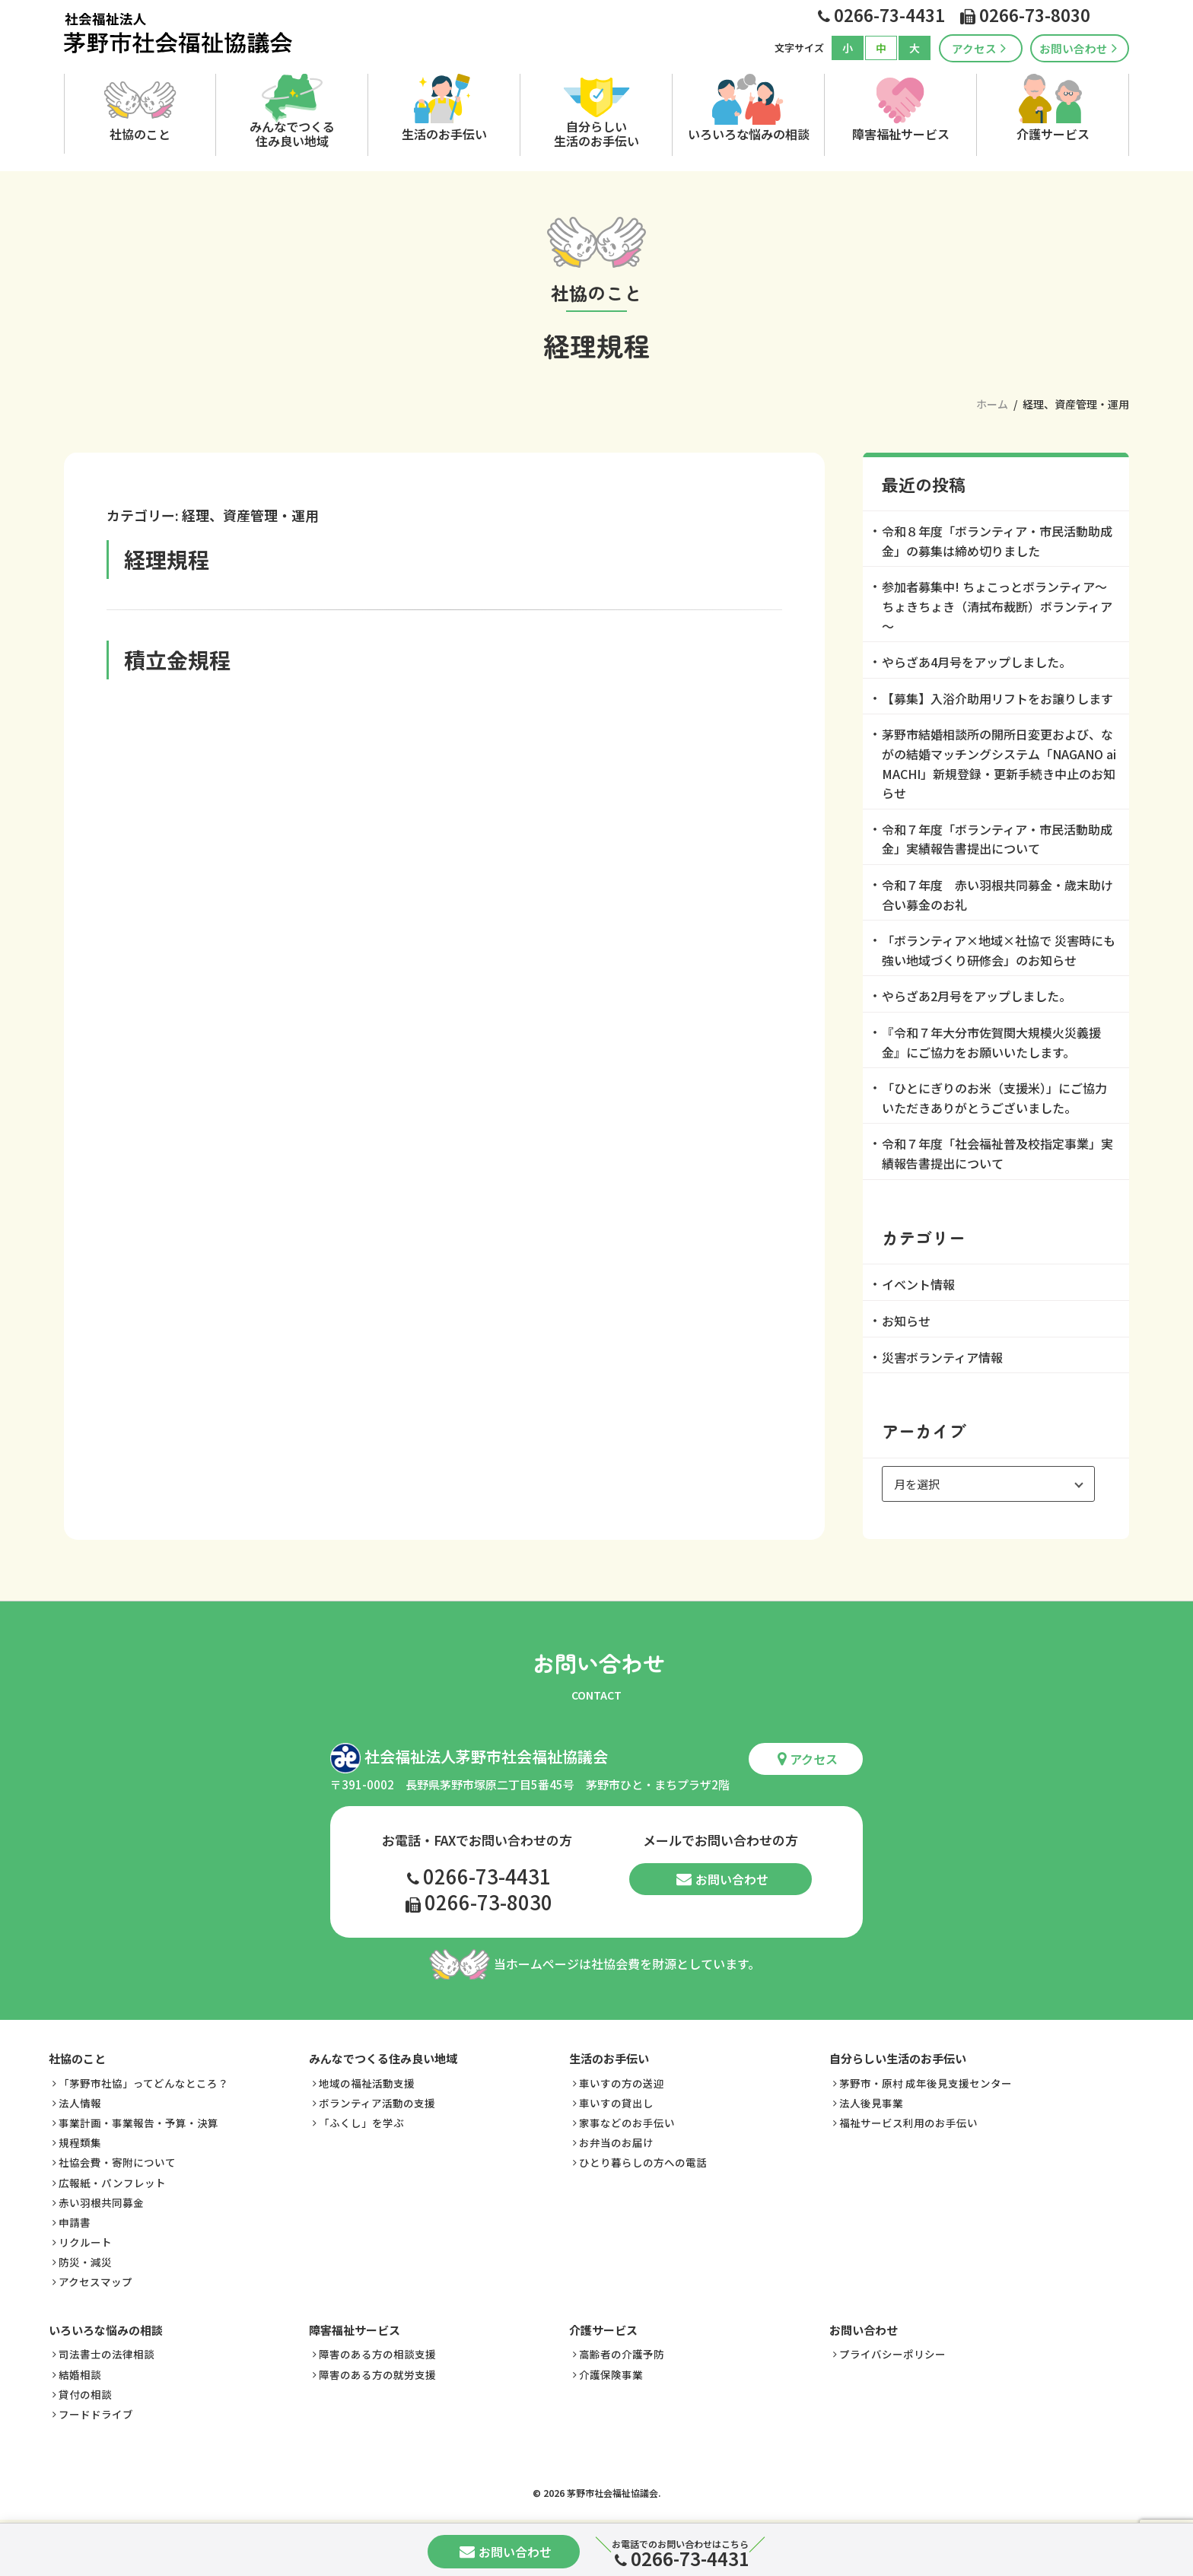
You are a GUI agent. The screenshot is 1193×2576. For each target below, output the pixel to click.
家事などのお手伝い (627, 2119)
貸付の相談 (85, 2391)
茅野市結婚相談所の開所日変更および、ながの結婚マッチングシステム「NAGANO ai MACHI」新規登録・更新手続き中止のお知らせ (999, 763)
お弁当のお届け (616, 2140)
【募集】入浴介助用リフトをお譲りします (997, 698)
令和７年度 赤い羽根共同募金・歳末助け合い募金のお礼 (997, 895)
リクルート (85, 2239)
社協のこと (140, 134)
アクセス (979, 48)
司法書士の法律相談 (106, 2351)
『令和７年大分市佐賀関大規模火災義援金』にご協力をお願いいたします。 (991, 1042)
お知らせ (906, 1321)
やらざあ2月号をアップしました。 (976, 996)
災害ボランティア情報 (942, 1357)
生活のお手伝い (444, 134)
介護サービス (1053, 134)
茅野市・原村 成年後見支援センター (925, 2080)
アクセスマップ (95, 2278)
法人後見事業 (871, 2099)
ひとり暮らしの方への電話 (643, 2159)
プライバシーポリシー (892, 2351)
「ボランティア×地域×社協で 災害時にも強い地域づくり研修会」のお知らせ (998, 950)
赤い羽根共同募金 (101, 2199)
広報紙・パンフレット (112, 2179)
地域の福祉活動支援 (367, 2080)
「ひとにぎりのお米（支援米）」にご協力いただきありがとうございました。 (994, 1098)
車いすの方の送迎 (621, 2080)
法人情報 (80, 2099)
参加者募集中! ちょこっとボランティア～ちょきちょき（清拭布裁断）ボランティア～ (997, 605)
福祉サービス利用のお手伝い (908, 2119)
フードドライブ (96, 2411)
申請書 (75, 2219)
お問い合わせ (1078, 48)
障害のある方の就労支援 (377, 2371)
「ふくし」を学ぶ (361, 2119)
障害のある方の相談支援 (377, 2351)
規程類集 (80, 2140)
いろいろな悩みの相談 (749, 134)
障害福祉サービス (901, 134)
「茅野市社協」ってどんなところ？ (143, 2080)
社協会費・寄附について (117, 2159)
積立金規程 (177, 659)
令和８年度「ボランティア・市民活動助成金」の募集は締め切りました (997, 541)
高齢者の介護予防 (621, 2351)
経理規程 (166, 559)
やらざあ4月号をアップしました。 (976, 662)
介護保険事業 (611, 2371)
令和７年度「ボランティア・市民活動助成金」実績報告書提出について (997, 839)
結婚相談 (80, 2371)
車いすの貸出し (616, 2099)
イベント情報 (918, 1284)
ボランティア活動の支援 (377, 2099)
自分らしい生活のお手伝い (596, 132)
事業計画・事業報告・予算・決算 (138, 2119)
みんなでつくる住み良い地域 (292, 132)
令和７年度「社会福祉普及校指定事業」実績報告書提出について (997, 1153)
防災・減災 (85, 2258)
